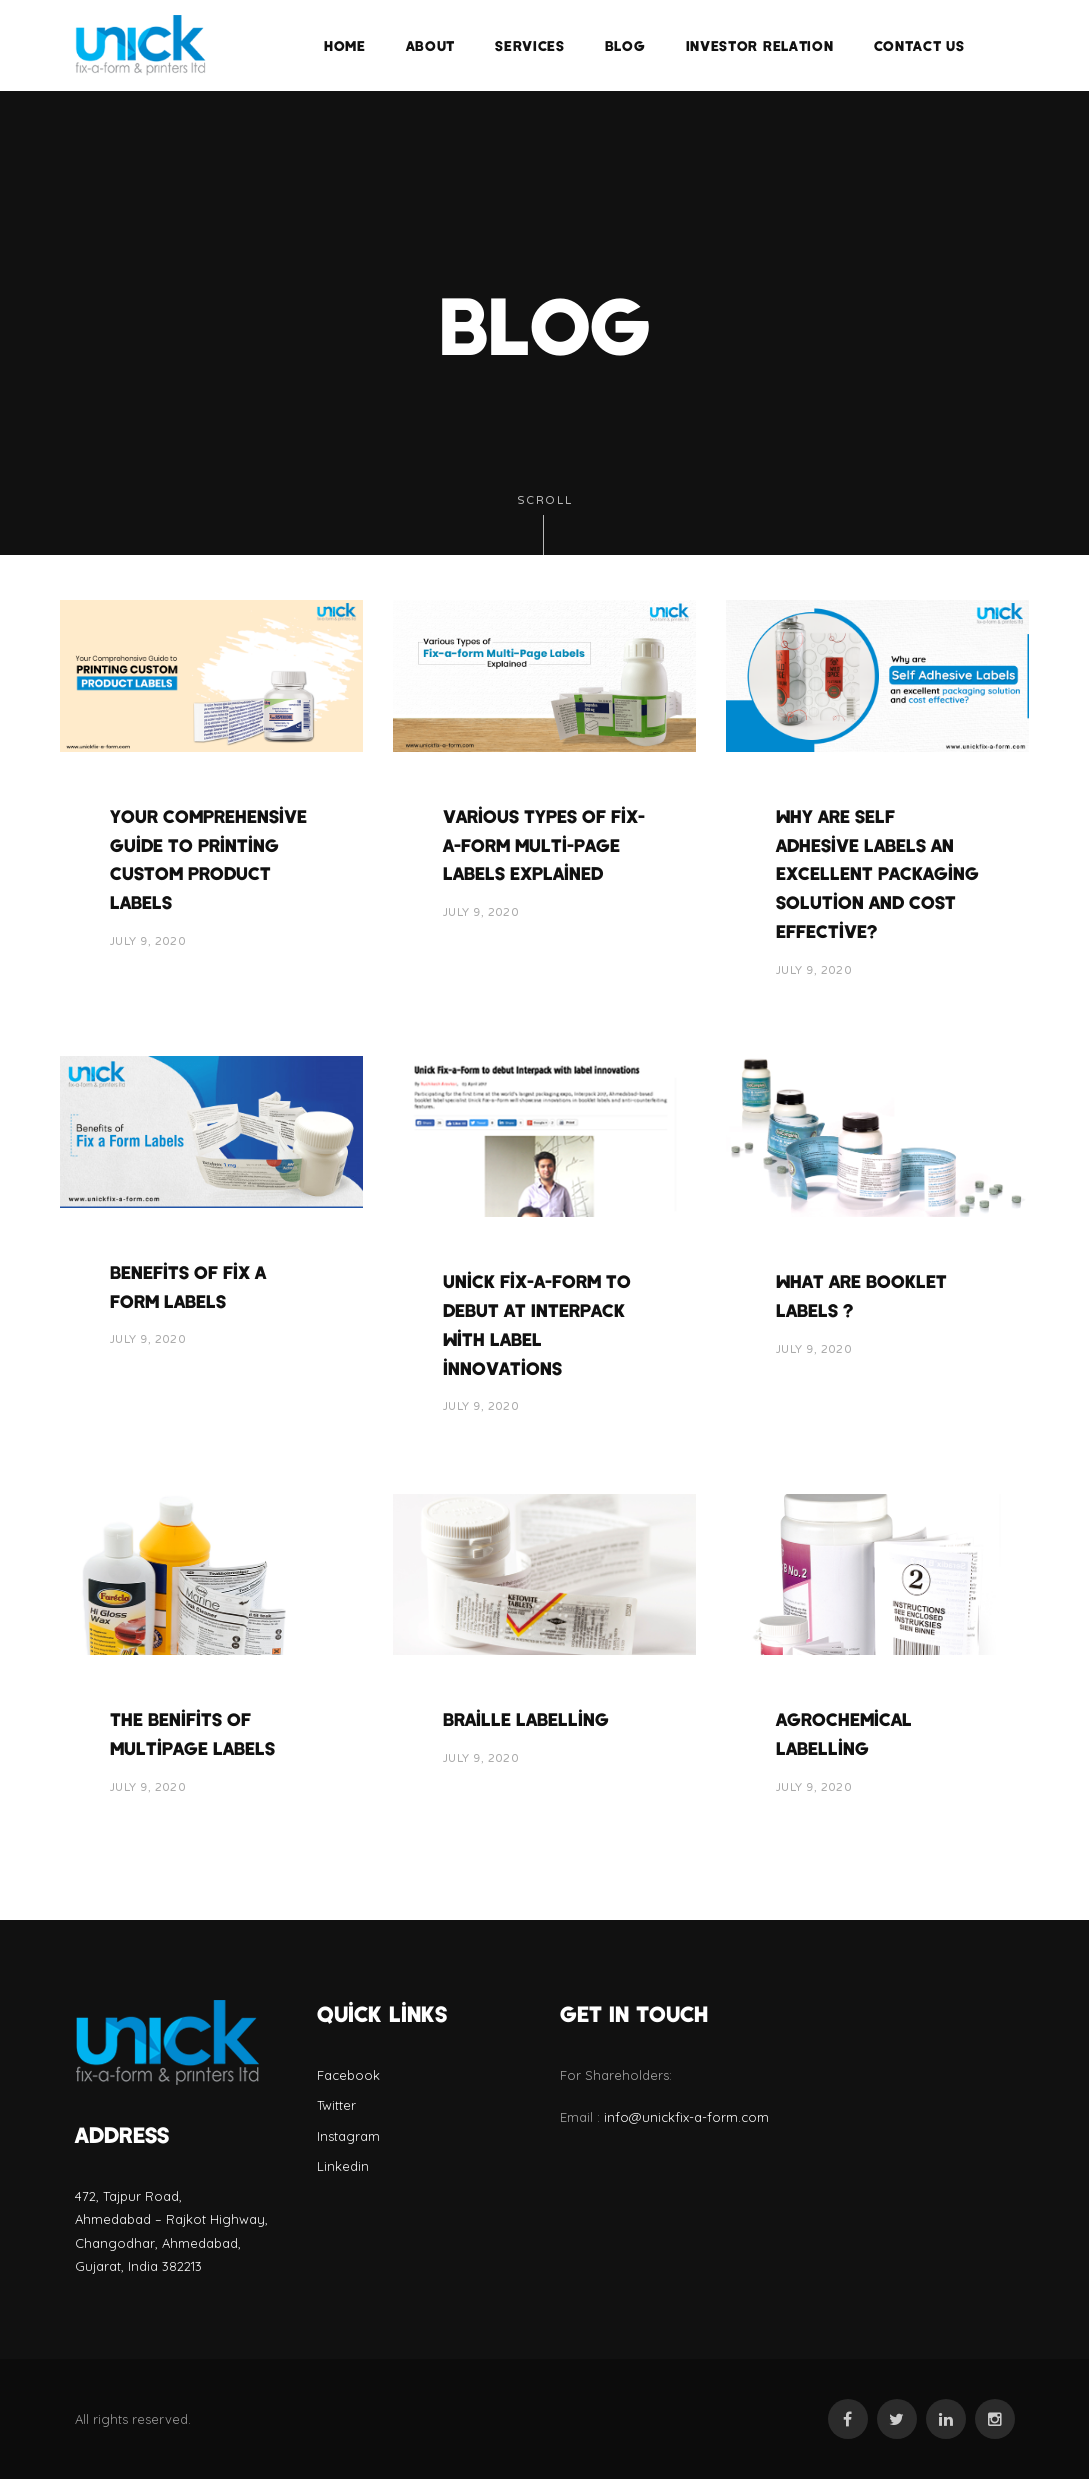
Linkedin (343, 2166)
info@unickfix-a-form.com (686, 2117)
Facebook (348, 2075)
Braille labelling (526, 1719)
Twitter (336, 2105)
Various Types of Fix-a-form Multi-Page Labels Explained (544, 845)
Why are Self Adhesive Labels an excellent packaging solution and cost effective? (877, 873)
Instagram (348, 2136)
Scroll (545, 524)
